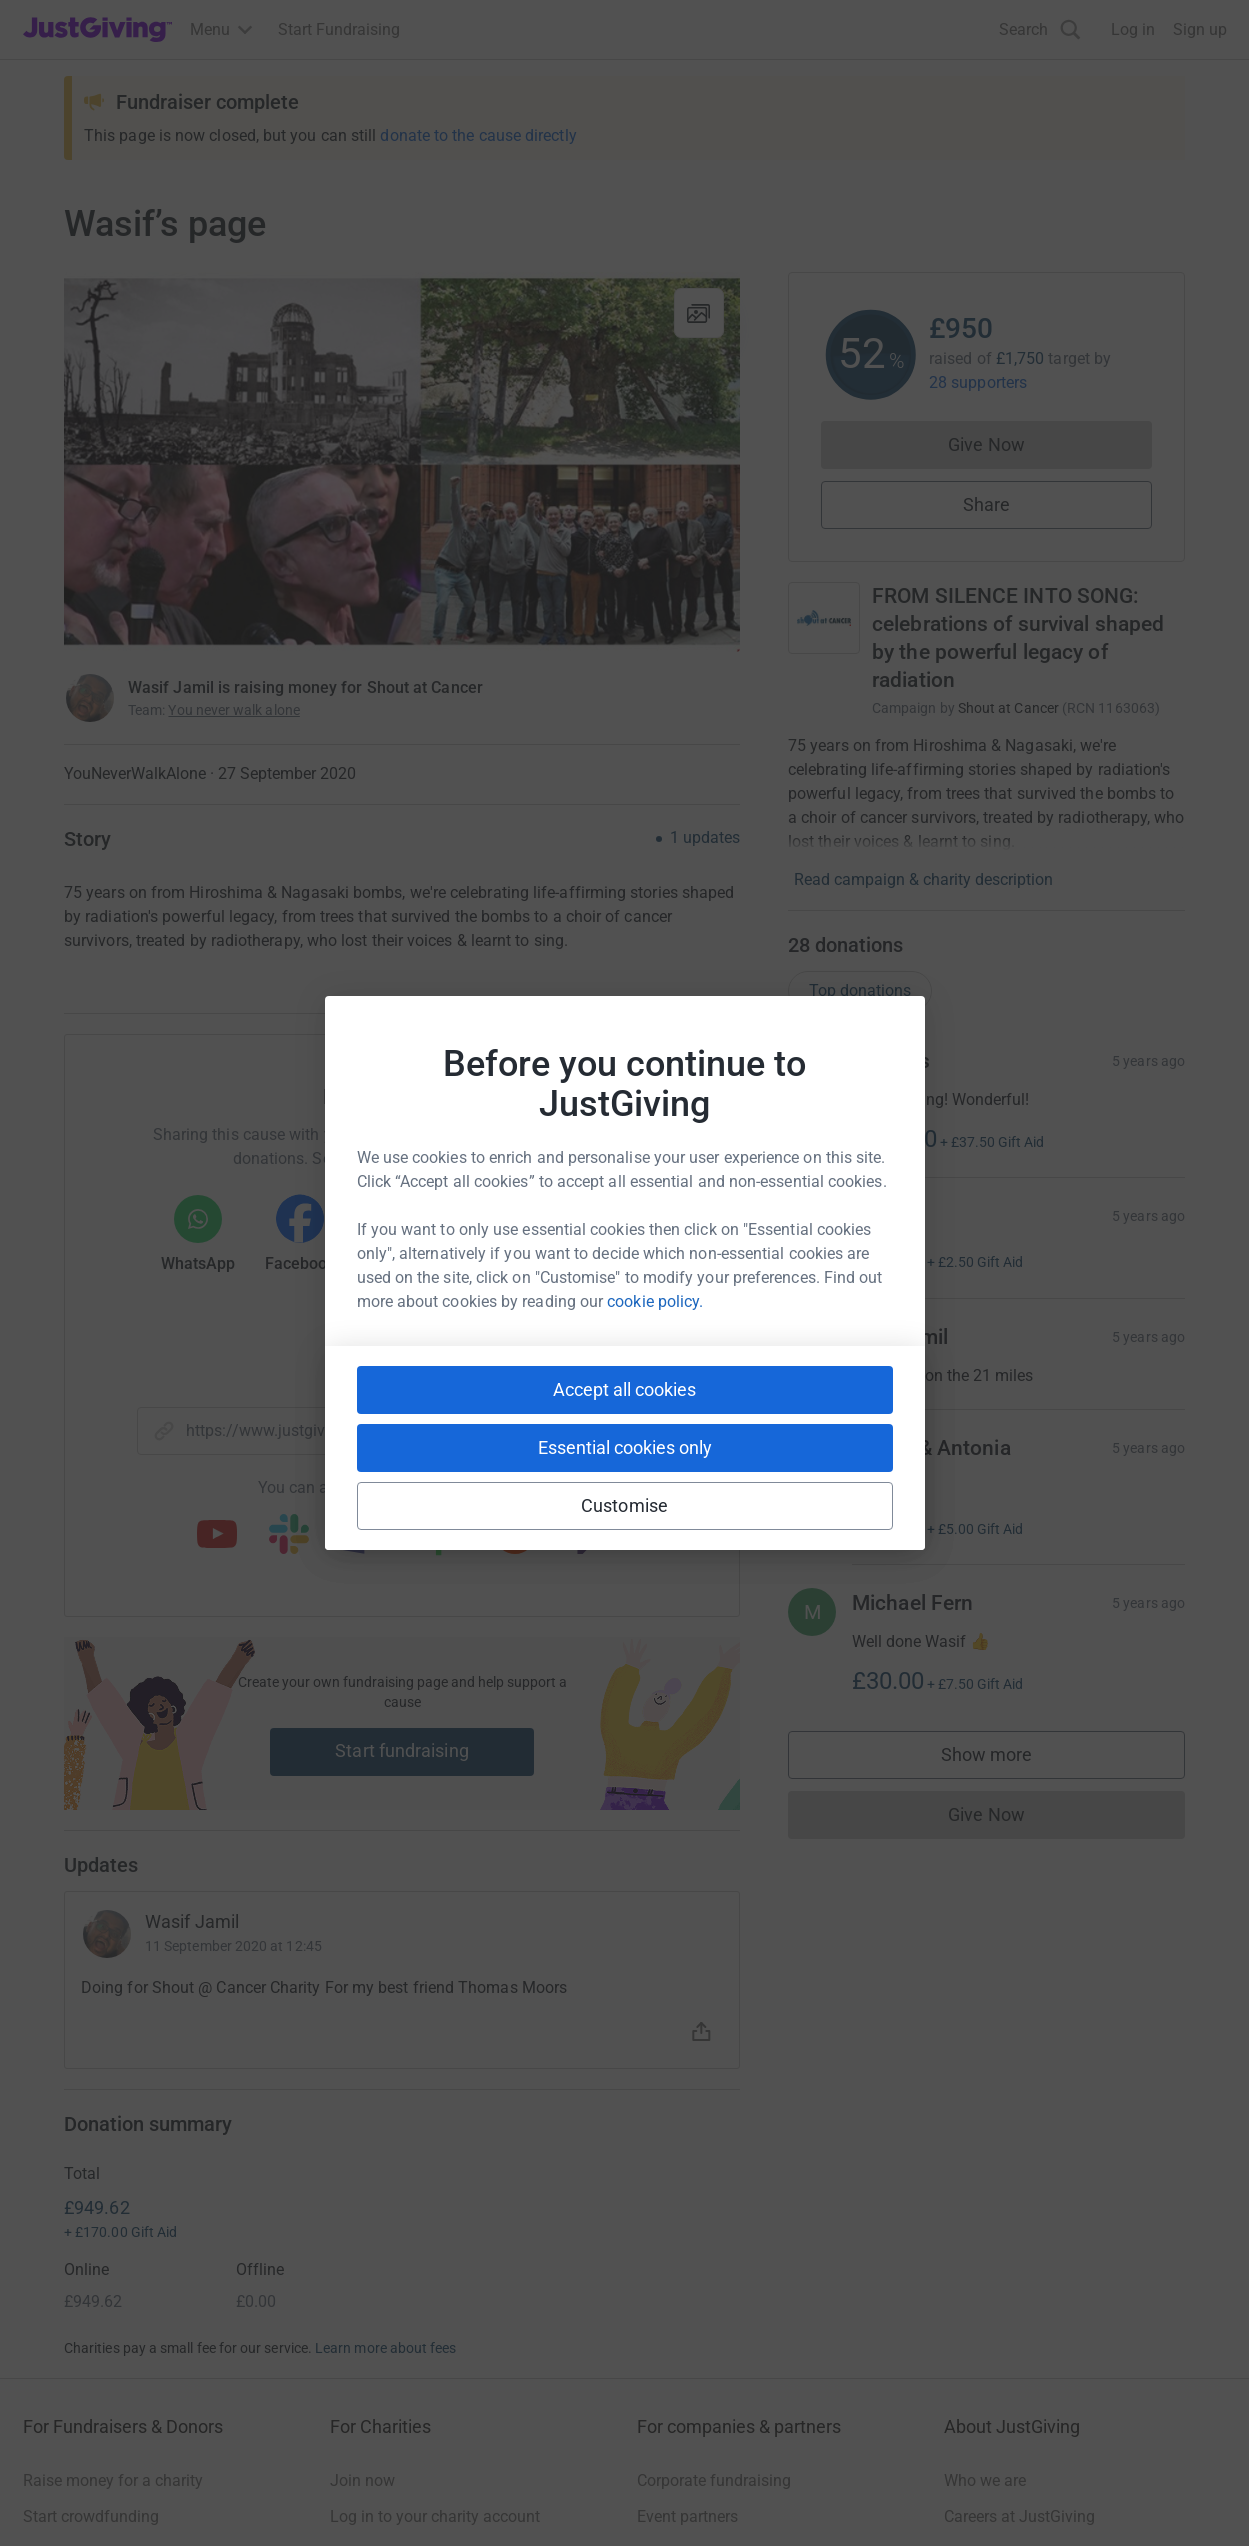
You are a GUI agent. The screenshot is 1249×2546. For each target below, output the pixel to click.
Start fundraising (402, 1750)
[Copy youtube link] (217, 1536)
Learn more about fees (385, 2118)
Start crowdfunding (91, 2286)
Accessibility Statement (444, 2497)
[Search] (1040, 29)
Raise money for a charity (113, 2250)
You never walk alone (233, 710)
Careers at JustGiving (1019, 2286)
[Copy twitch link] (587, 1536)
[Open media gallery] (402, 462)
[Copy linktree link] (438, 1541)
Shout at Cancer (1008, 708)
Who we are (985, 2250)
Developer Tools (693, 2322)
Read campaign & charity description (923, 879)
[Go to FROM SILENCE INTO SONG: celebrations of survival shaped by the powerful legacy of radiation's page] (824, 618)
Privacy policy (183, 2497)
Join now (362, 2250)
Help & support (75, 2358)
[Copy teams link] (361, 1536)
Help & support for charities (426, 2322)
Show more (1007, 1759)
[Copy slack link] (289, 1536)
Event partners (687, 2286)
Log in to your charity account (435, 2286)
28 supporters (978, 382)
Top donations (860, 990)
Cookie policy (297, 2497)
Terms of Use (69, 2497)
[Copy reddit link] (515, 1536)
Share (986, 504)
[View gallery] (699, 313)
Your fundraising (81, 2322)
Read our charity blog (405, 2358)
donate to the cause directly (478, 135)
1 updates (705, 838)
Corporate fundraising (714, 2250)
